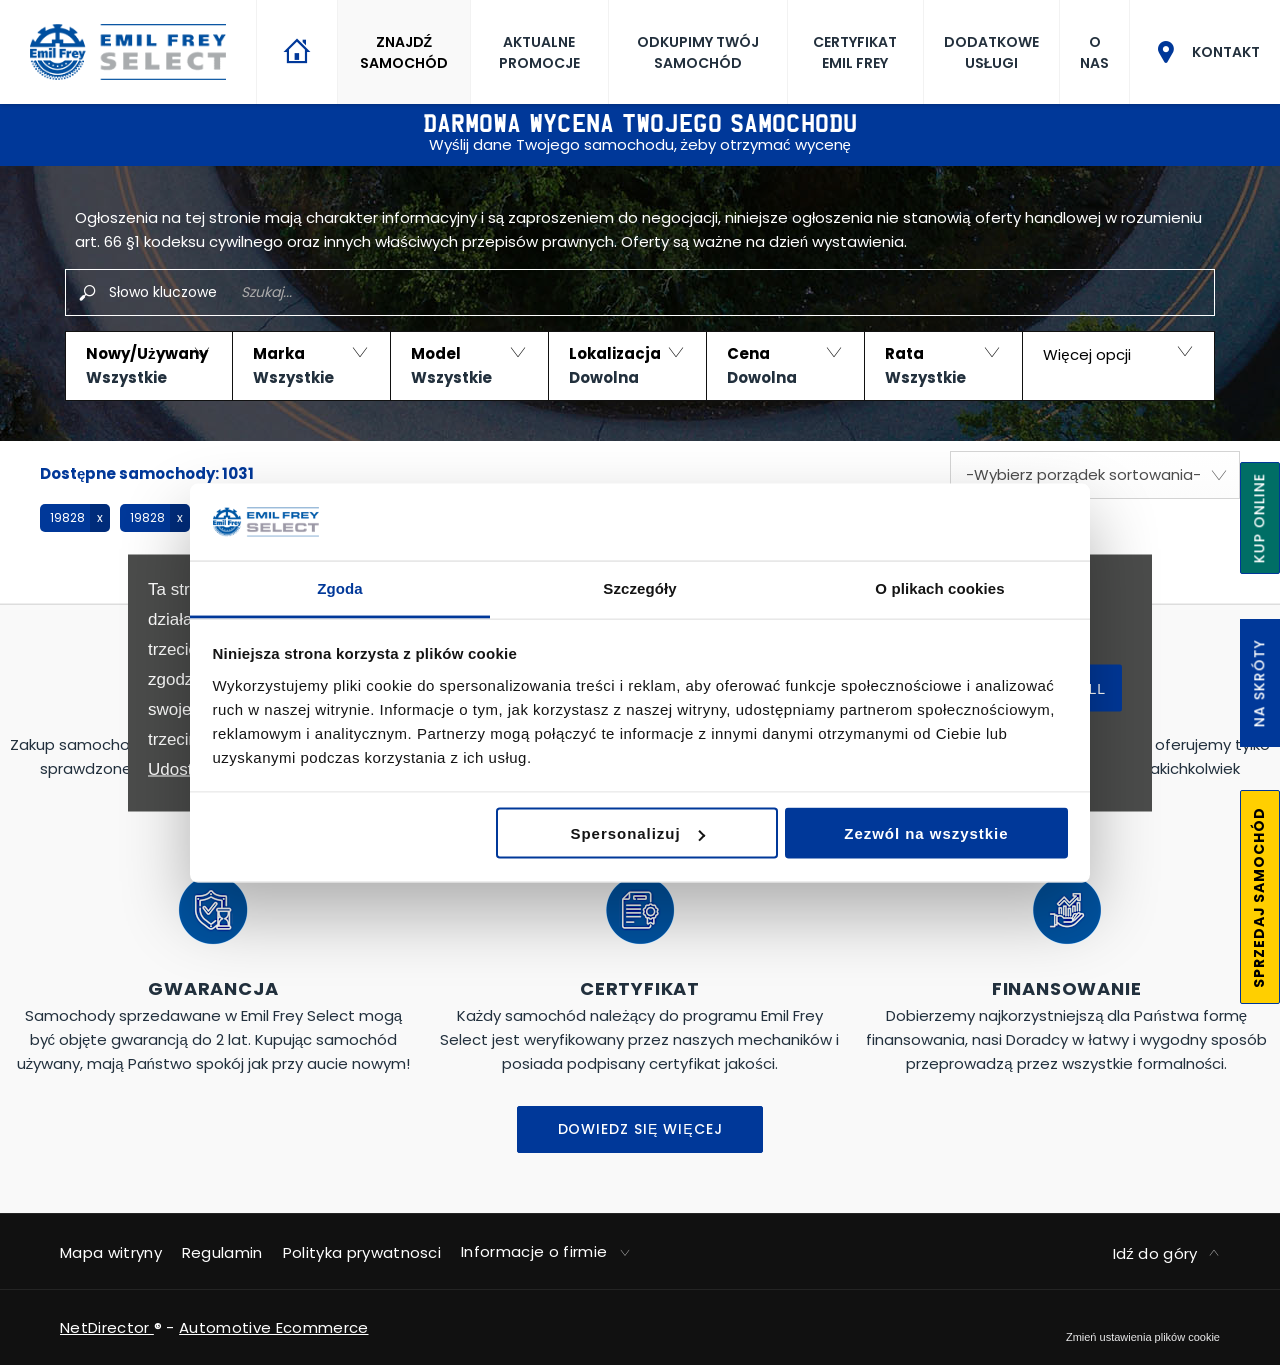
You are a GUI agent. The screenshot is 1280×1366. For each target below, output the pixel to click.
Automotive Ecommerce (273, 1327)
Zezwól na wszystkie (926, 833)
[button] (148, 366)
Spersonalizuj (638, 833)
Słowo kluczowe (163, 292)
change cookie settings (1143, 1337)
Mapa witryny (111, 1252)
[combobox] (1095, 475)
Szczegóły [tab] (639, 587)
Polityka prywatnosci (362, 1252)
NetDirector (107, 1327)
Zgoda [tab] (340, 587)
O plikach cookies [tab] (939, 587)
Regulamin (222, 1252)
